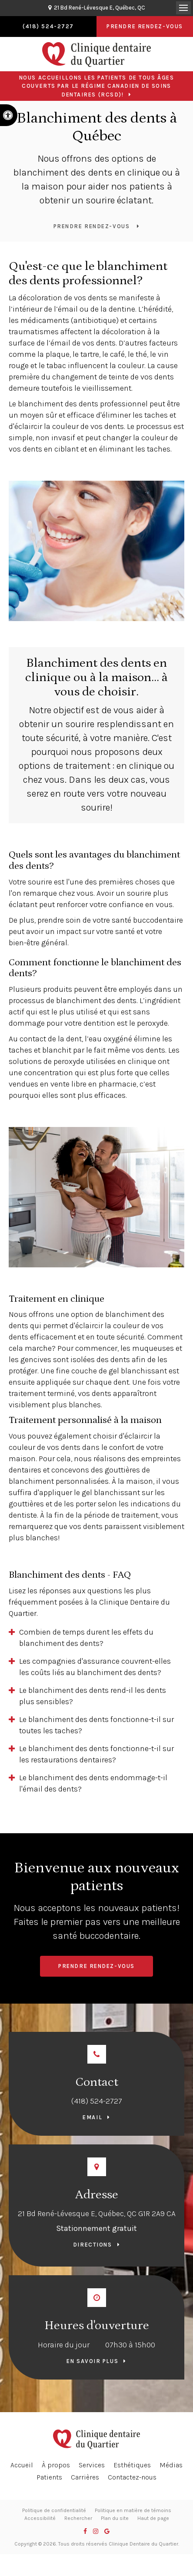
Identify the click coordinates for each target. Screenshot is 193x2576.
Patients (49, 2477)
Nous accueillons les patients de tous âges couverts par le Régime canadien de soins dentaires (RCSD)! (96, 86)
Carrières (85, 2477)
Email (92, 2117)
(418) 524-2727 (96, 2101)
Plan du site (115, 2518)
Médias (171, 2465)
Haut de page (153, 2518)
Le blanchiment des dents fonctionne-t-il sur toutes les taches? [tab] (96, 1725)
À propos (56, 2465)
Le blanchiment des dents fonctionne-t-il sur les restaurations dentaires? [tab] (96, 1754)
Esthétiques (132, 2465)
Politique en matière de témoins (133, 2510)
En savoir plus (92, 2361)
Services (92, 2465)
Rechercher (78, 2518)
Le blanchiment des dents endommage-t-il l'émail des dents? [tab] (93, 1783)
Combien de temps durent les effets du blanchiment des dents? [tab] (86, 1637)
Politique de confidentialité (54, 2510)
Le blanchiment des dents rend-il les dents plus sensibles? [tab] (92, 1695)
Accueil (21, 2465)
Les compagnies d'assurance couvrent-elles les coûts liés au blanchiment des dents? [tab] (95, 1666)
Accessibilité (40, 2518)
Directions (92, 2244)
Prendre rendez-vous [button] (144, 26)
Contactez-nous (132, 2477)
